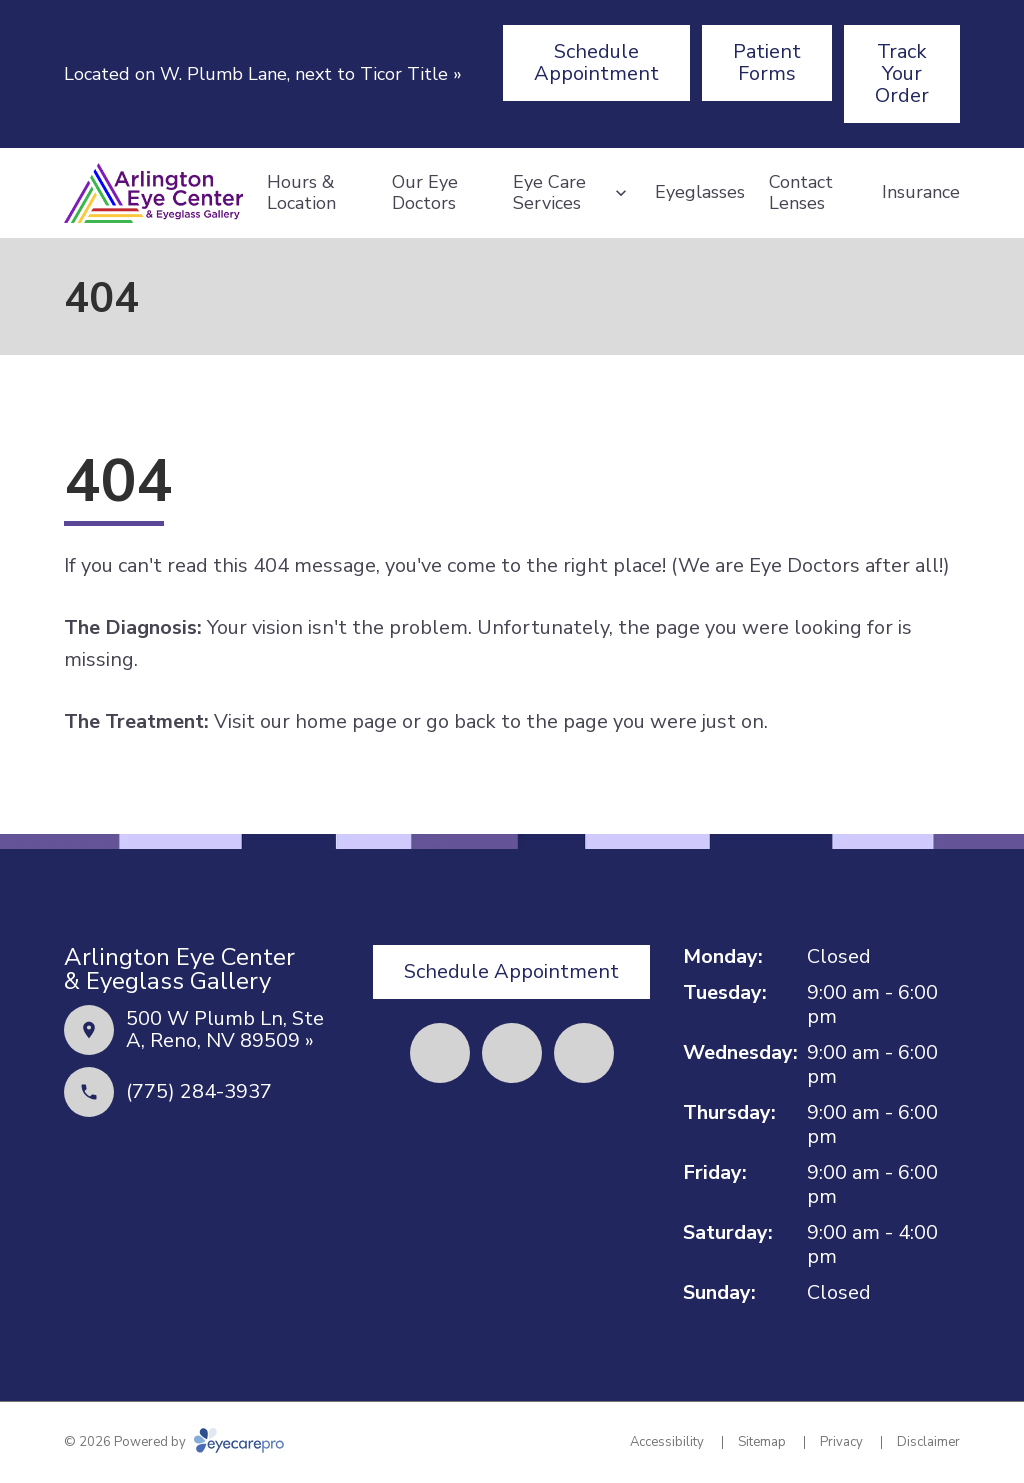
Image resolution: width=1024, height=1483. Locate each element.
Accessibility (667, 1442)
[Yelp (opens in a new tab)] (512, 1053)
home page (346, 721)
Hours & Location (301, 193)
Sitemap (762, 1442)
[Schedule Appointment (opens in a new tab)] (596, 63)
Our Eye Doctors (425, 193)
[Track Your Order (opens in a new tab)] (902, 74)
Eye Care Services (549, 193)
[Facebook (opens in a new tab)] (440, 1053)
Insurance (921, 192)
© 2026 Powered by (174, 1442)
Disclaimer (928, 1442)
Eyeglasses (700, 192)
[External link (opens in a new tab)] (584, 1053)
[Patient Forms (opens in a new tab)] (767, 63)
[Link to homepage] (153, 193)
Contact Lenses (801, 193)
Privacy (841, 1442)
